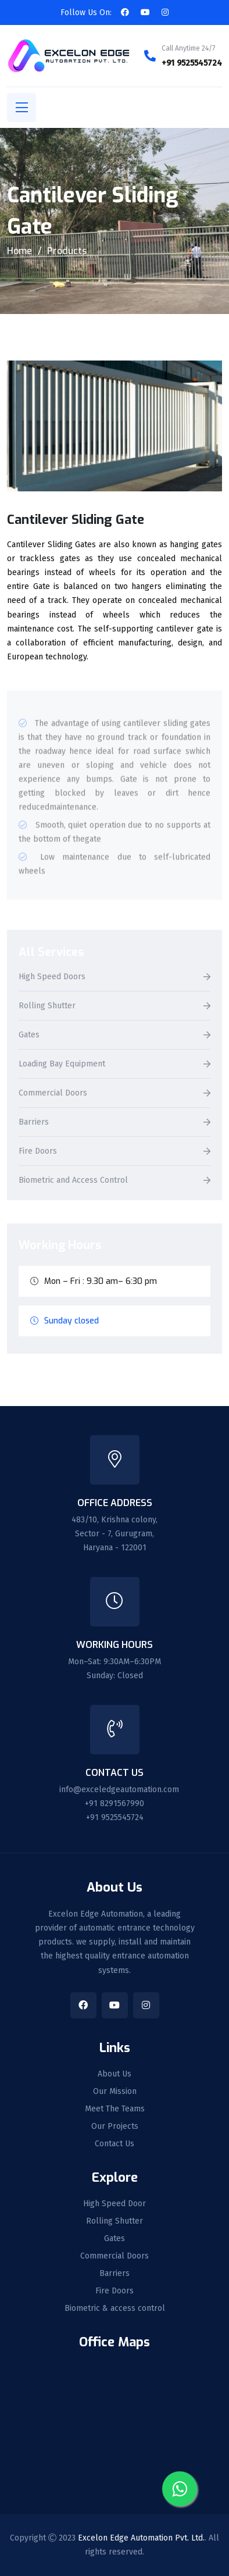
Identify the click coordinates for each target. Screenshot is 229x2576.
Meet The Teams (115, 2109)
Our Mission (115, 2092)
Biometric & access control (115, 2308)
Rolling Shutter (47, 1006)
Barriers (34, 1122)
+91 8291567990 (114, 1803)
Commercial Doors (53, 1093)
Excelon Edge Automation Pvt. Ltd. (141, 2538)
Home (19, 251)
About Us (114, 2074)
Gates (29, 1035)
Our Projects (114, 2126)
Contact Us (114, 2144)
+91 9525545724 (192, 63)
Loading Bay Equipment (62, 1064)
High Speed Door (114, 2204)
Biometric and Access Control (73, 1180)
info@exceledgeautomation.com (119, 1789)
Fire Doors (38, 1151)
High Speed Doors (52, 977)
